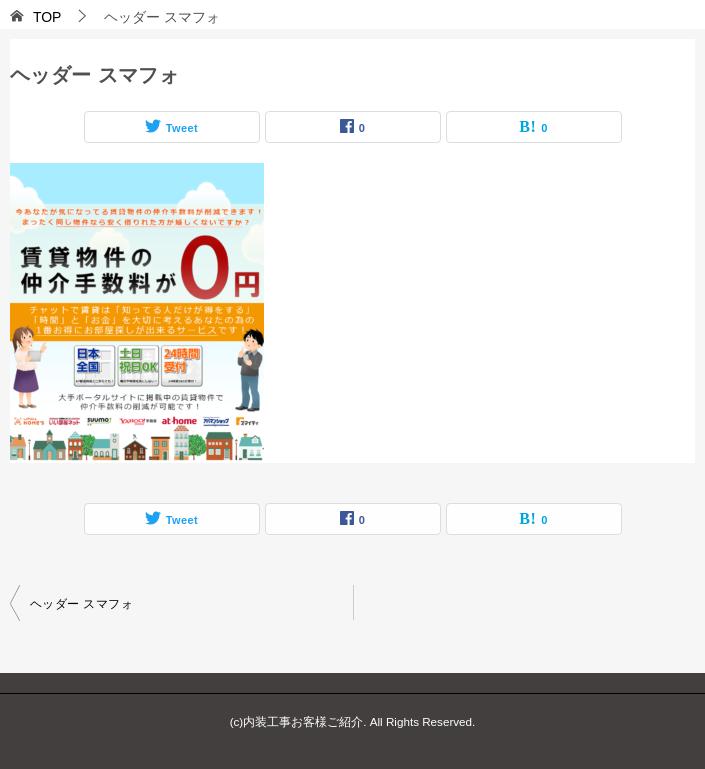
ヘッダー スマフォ (81, 604)
